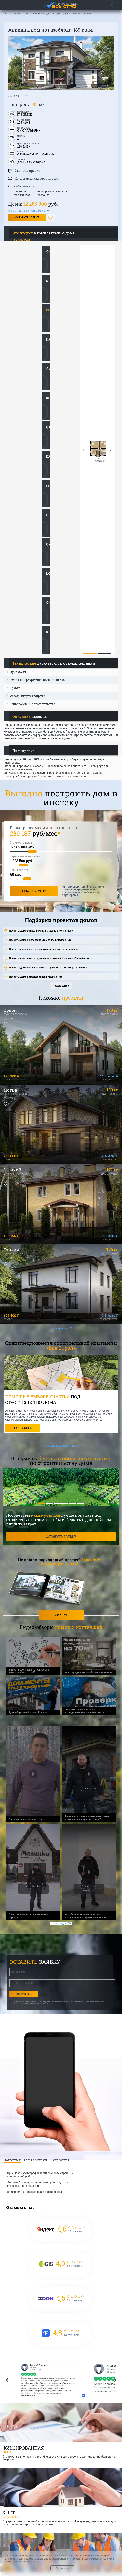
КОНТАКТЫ (11, 2503)
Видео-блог (9, 2482)
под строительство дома (42, 1077)
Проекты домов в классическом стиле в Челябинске (40, 618)
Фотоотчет (12, 1838)
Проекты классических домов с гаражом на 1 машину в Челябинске (49, 636)
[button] (90, 331)
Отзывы (7, 2485)
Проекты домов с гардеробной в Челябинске (35, 655)
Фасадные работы (13, 2447)
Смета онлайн (35, 1838)
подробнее (23, 1106)
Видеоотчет (59, 1838)
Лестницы (9, 2465)
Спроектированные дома (77, 2453)
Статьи (7, 2491)
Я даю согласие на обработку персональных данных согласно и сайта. (59, 1680)
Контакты (8, 2497)
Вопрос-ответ (10, 2479)
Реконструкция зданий (15, 2444)
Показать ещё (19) (61, 664)
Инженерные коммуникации (18, 2462)
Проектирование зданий (16, 2441)
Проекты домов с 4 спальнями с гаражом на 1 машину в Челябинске (49, 645)
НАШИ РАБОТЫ (75, 2433)
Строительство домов (15, 2438)
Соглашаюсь (63, 2568)
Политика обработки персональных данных (53, 2539)
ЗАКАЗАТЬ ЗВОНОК (112, 2425)
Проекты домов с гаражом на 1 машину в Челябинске (41, 608)
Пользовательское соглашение (18, 2539)
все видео (60, 1601)
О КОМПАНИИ (13, 2471)
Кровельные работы (14, 2450)
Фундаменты (10, 2459)
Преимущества (11, 2488)
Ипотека (8, 2476)
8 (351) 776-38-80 (35, 2511)
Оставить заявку (27, 217)
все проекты (60, 1006)
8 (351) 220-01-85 (17, 2511)
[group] (97, 290)
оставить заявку (34, 569)
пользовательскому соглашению (80, 1679)
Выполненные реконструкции (79, 2441)
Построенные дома (74, 2438)
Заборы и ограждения (15, 2456)
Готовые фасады (73, 2447)
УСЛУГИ (9, 2433)
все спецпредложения (60, 1124)
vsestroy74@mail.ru (20, 2513)
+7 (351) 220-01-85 (114, 5)
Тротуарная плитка (74, 2456)
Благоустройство (12, 2453)
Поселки (8, 2494)
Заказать (61, 1293)
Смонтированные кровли (77, 2444)
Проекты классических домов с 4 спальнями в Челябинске (44, 627)
